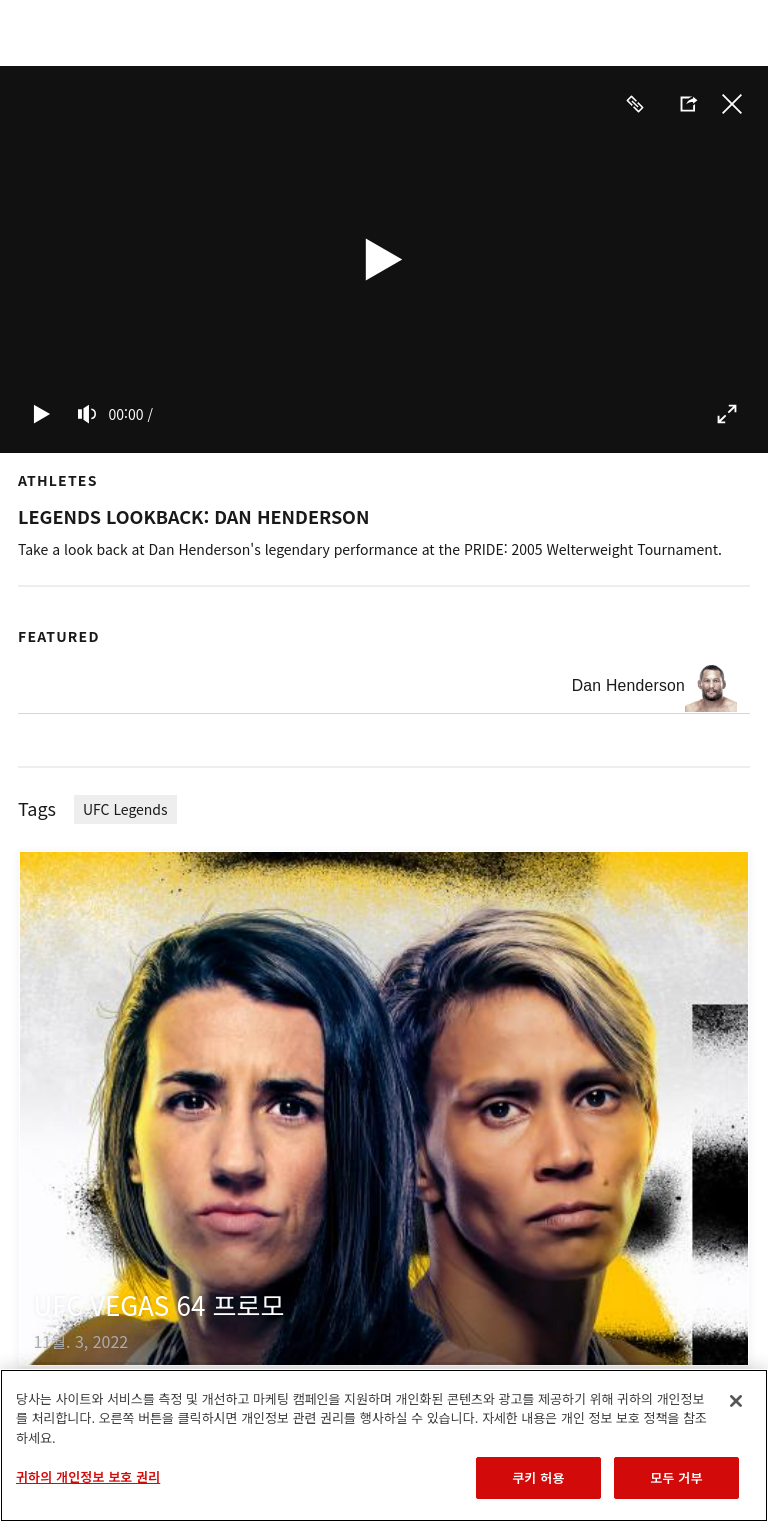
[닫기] (736, 1401)
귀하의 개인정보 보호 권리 (88, 1476)
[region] (384, 1445)
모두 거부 (676, 1477)
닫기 (732, 104)
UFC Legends (125, 809)
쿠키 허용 (538, 1477)
